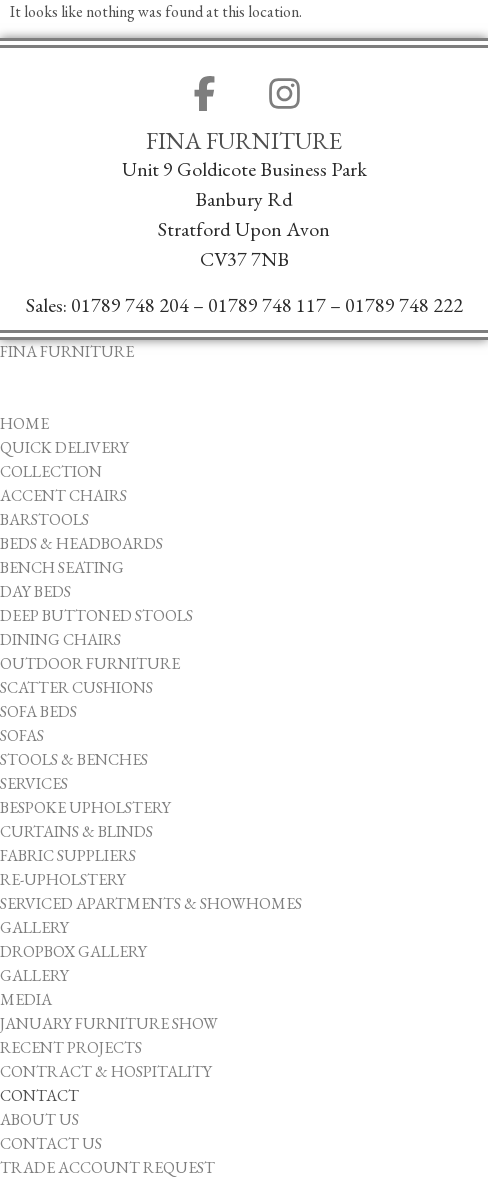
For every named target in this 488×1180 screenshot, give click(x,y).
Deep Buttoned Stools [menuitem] (96, 615)
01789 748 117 (267, 305)
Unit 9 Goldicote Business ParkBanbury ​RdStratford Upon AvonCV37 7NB (244, 214)
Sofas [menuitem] (22, 735)
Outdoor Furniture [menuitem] (90, 663)
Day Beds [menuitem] (35, 591)
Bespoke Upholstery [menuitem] (85, 807)
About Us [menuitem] (39, 1119)
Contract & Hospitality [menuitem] (106, 1071)
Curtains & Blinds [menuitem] (76, 831)
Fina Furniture (244, 141)
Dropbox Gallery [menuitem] (73, 951)
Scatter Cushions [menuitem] (76, 687)
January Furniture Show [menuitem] (109, 1023)
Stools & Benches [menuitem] (74, 759)
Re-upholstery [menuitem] (63, 879)
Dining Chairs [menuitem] (60, 639)
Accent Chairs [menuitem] (63, 495)
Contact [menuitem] (39, 1095)
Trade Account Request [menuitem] (107, 1167)
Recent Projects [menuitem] (71, 1047)
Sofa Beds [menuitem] (38, 711)
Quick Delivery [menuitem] (64, 447)
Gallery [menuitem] (34, 927)
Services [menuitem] (34, 783)
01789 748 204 (130, 305)
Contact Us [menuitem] (51, 1143)
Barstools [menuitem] (44, 519)
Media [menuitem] (26, 999)
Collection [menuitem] (51, 471)
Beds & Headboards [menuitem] (81, 543)
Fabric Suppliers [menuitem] (68, 855)
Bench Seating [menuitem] (62, 567)
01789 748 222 (404, 305)
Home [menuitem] (24, 423)
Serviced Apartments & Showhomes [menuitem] (151, 903)
